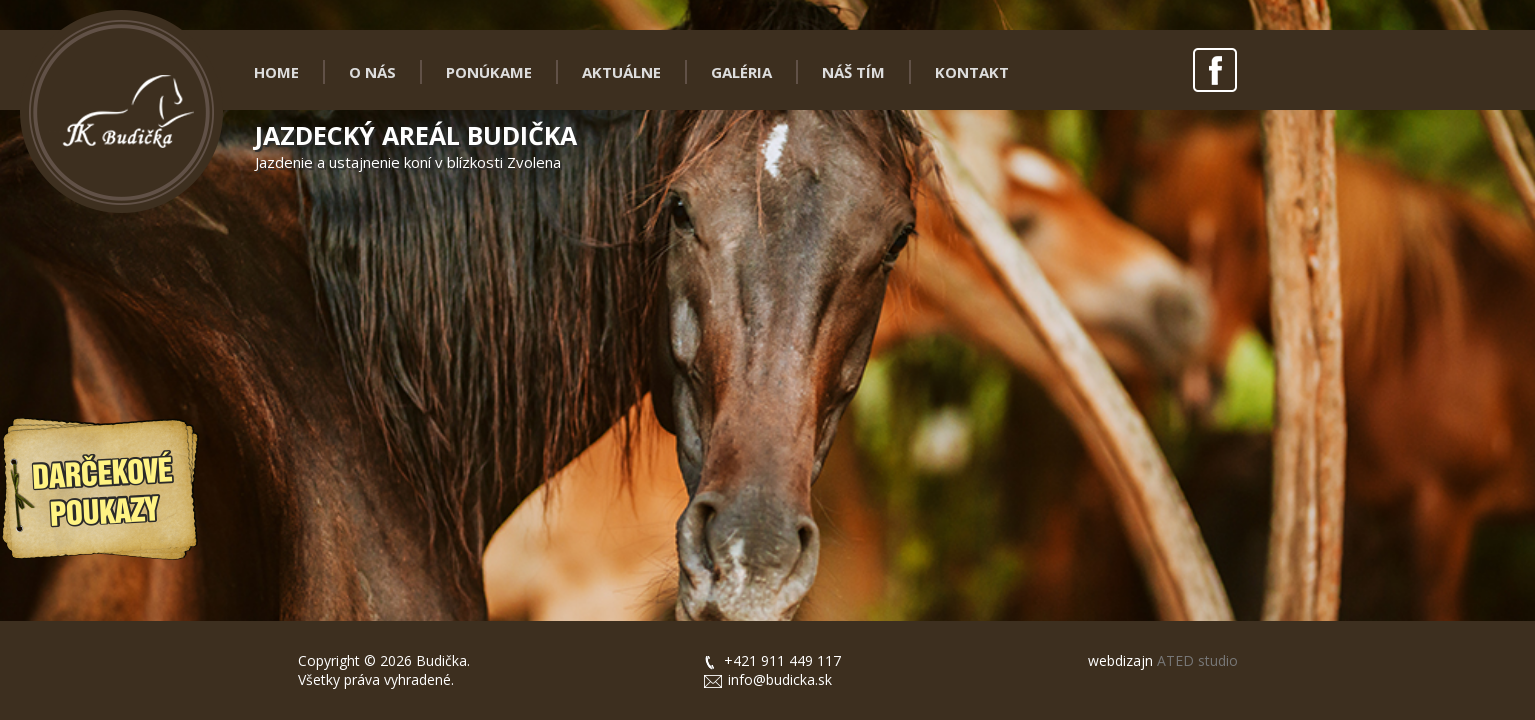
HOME (276, 72)
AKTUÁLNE (621, 72)
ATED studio (1195, 660)
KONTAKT (972, 72)
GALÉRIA (741, 72)
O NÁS (372, 72)
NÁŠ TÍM (853, 72)
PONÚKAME (489, 72)
